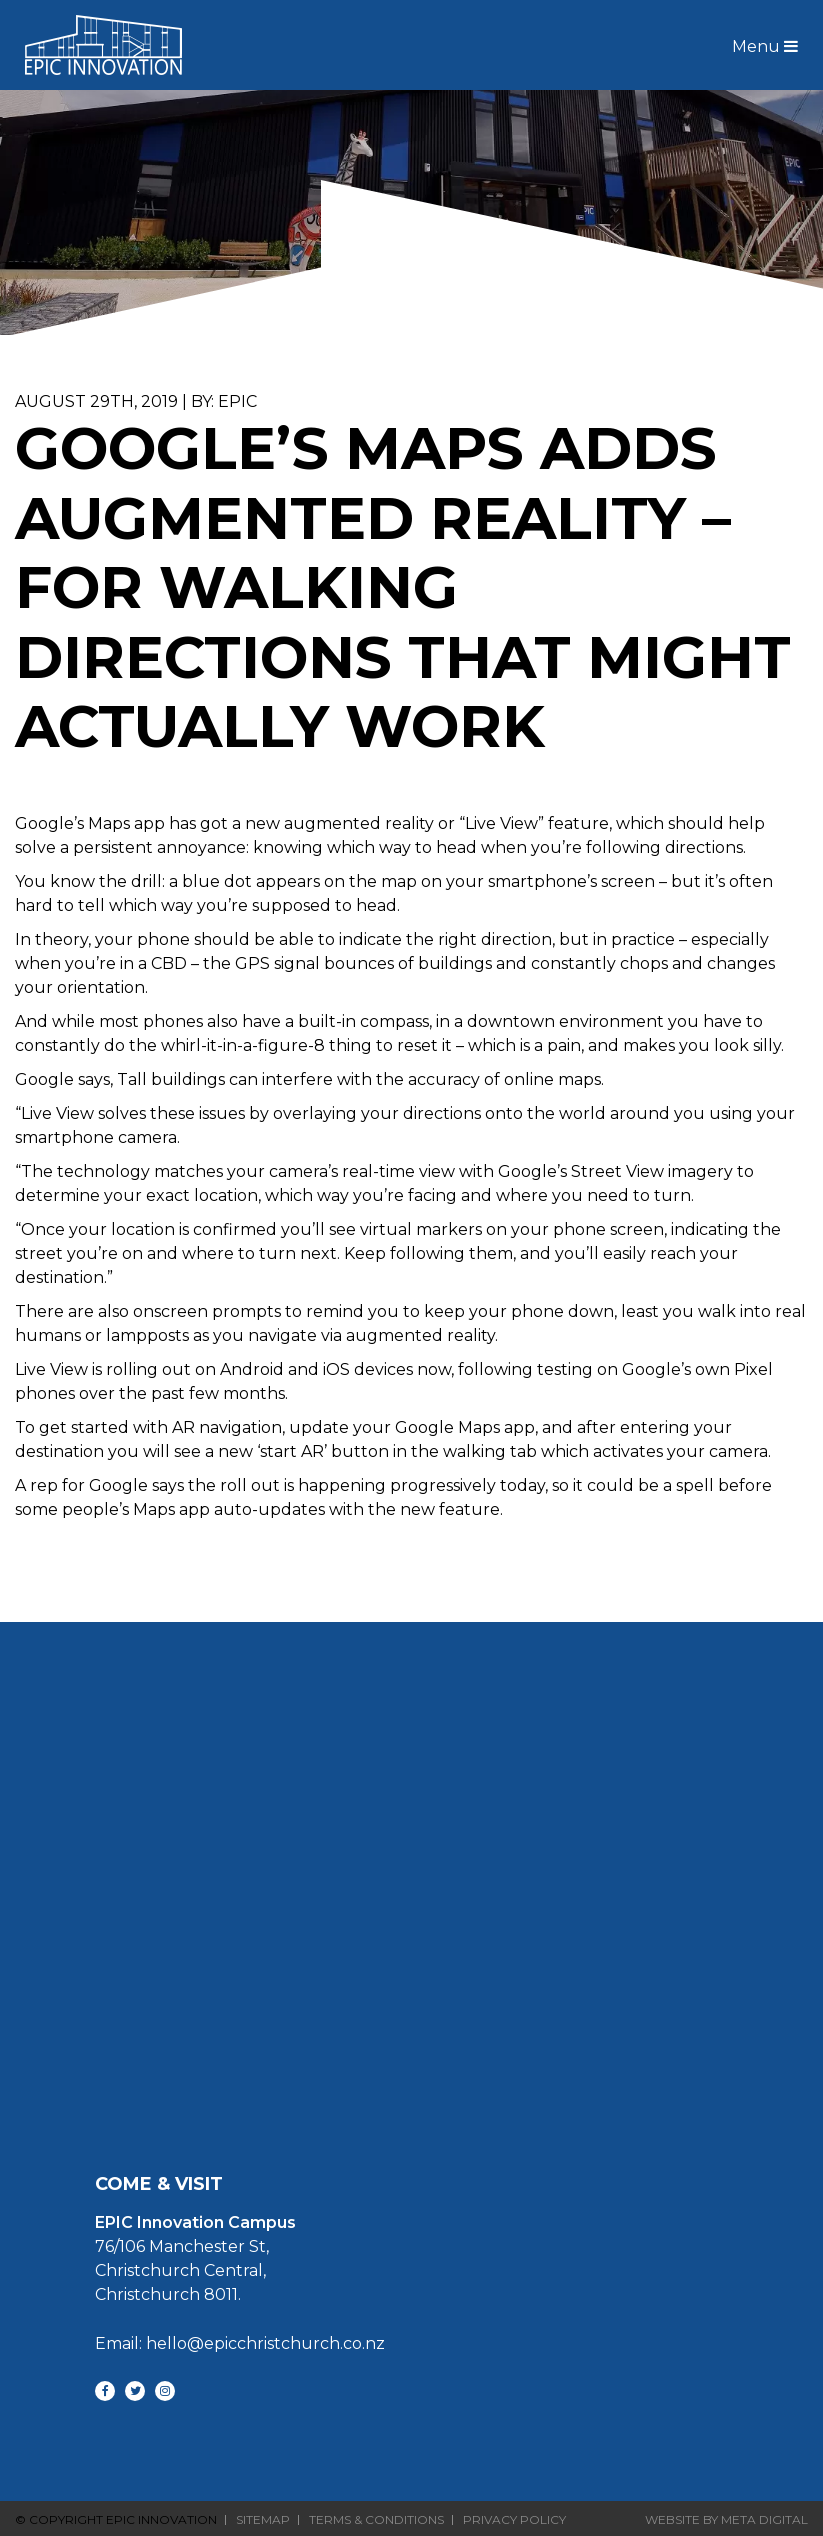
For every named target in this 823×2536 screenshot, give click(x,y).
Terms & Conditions (376, 2520)
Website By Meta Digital (726, 2519)
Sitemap (263, 2520)
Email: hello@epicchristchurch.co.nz (240, 2343)
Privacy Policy (514, 2520)
